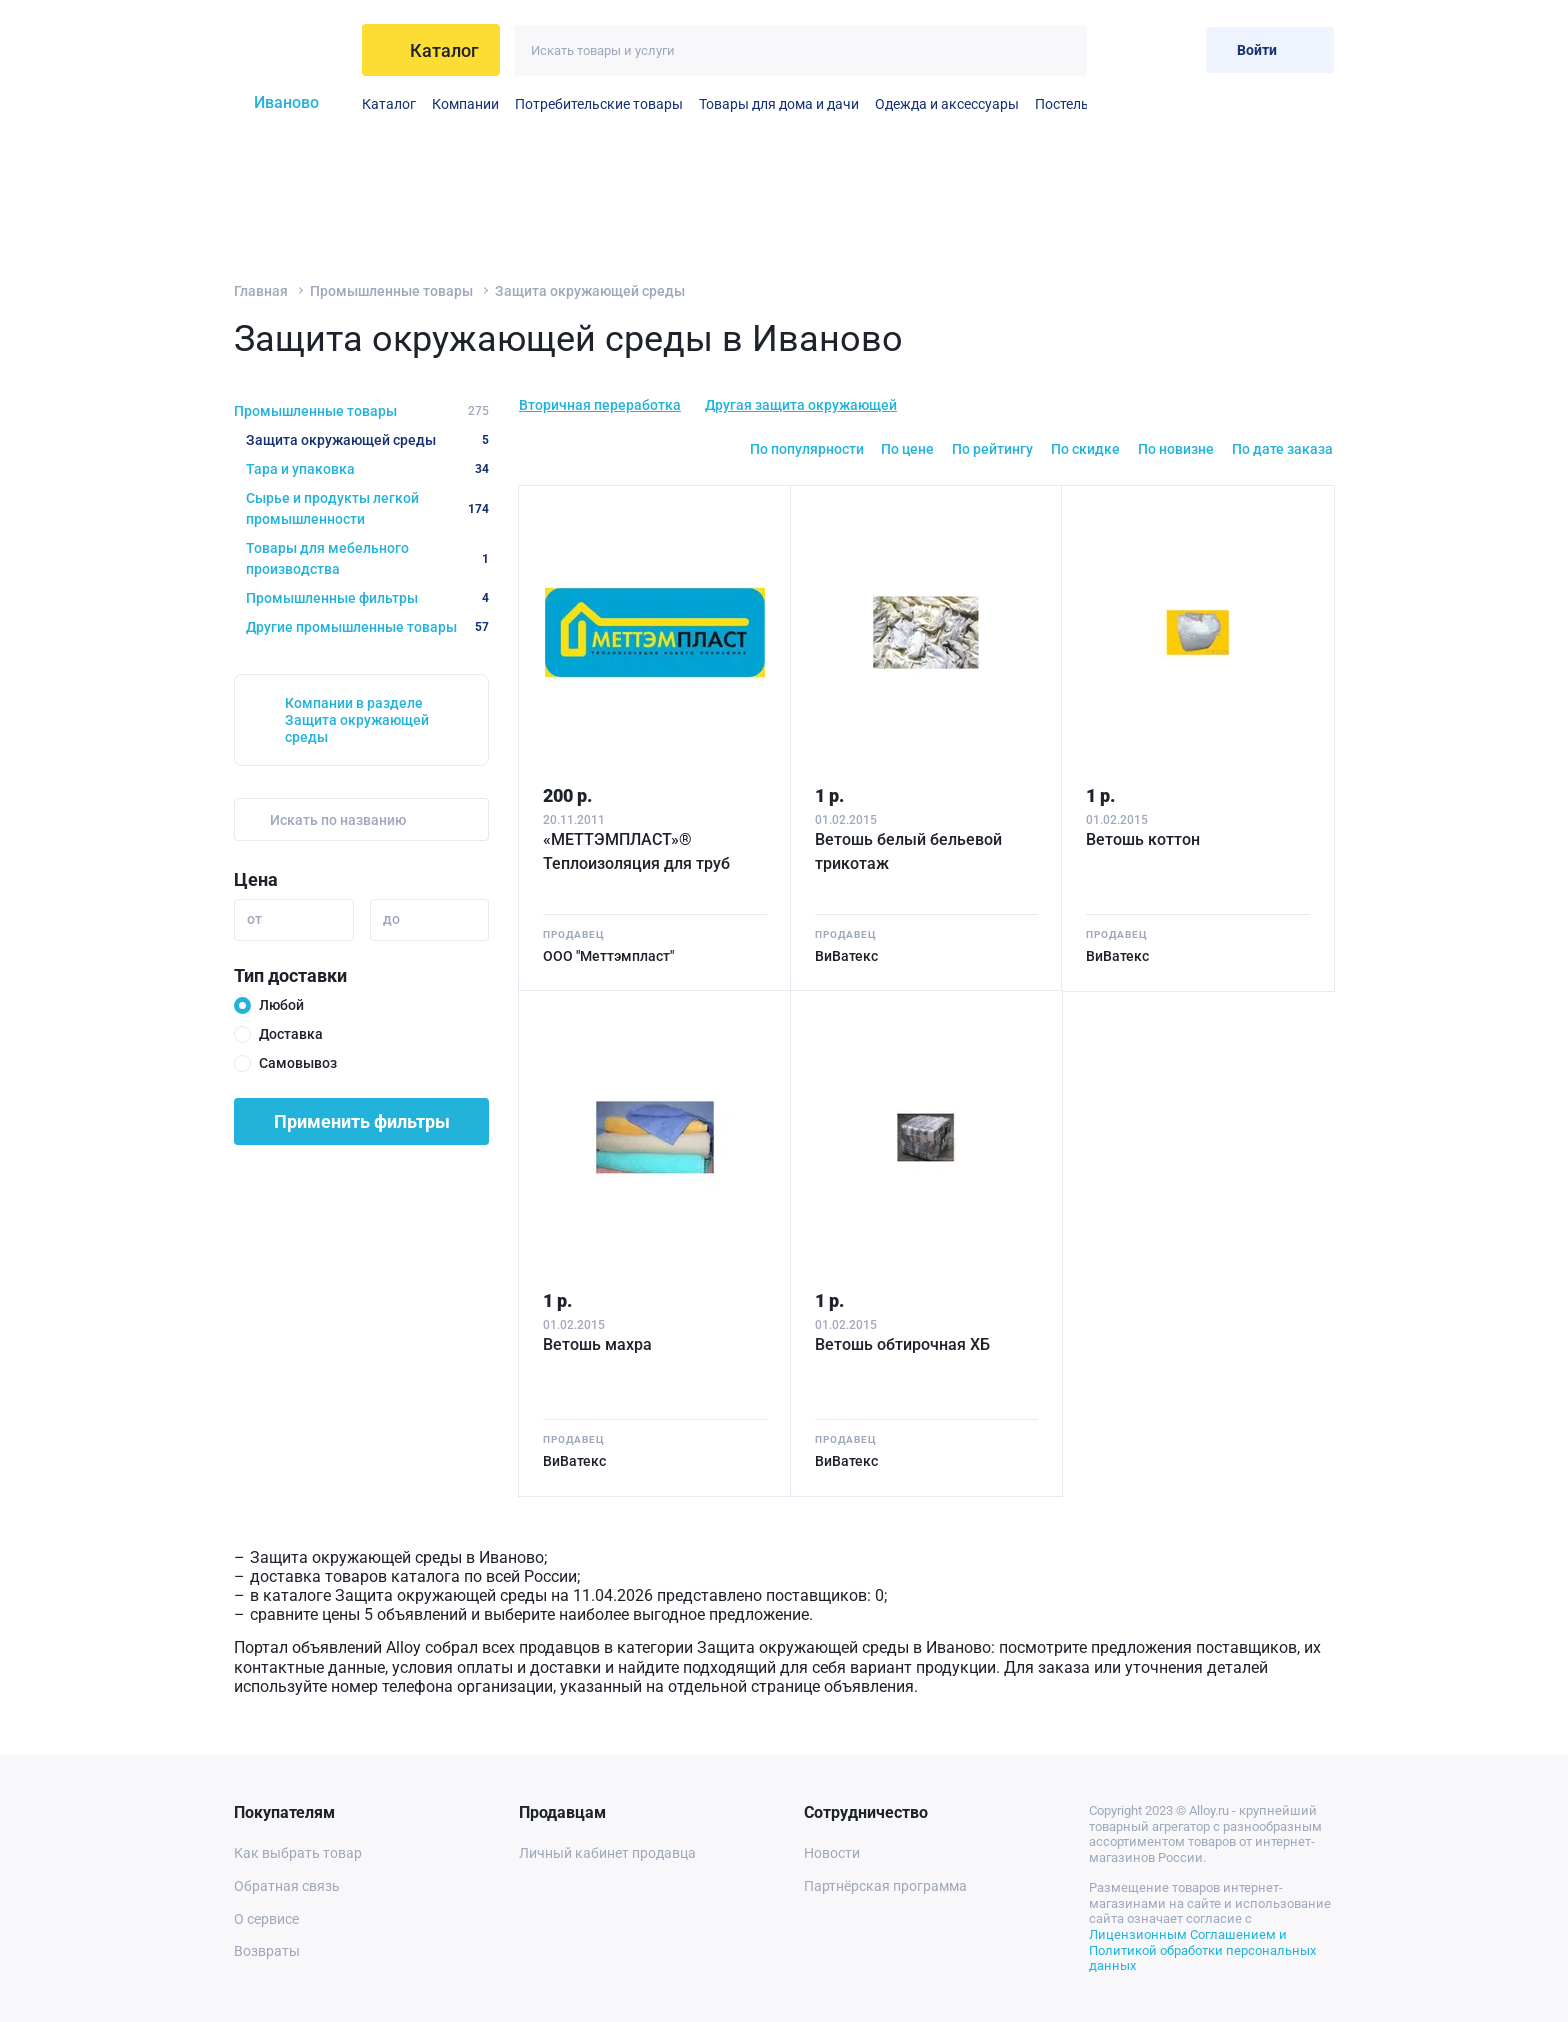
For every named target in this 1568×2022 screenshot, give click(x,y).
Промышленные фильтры (367, 598)
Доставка (291, 1034)
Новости (832, 1853)
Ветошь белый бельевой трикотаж (908, 851)
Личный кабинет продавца (607, 1853)
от (254, 919)
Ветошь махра (597, 1344)
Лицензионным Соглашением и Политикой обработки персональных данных (1202, 1950)
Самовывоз (298, 1063)
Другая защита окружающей (801, 405)
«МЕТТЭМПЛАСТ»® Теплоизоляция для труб (636, 851)
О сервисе (266, 1919)
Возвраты (267, 1951)
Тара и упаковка (367, 469)
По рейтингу (992, 449)
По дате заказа (1282, 449)
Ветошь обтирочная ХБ (902, 1344)
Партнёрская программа (885, 1886)
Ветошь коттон (1143, 839)
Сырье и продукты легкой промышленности (367, 508)
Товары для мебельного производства (367, 558)
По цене (907, 449)
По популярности (807, 449)
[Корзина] (1174, 49)
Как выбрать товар (298, 1853)
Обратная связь (287, 1886)
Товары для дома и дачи (779, 104)
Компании (465, 104)
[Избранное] (1125, 49)
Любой (281, 1005)
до (391, 919)
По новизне (1176, 449)
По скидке (1085, 449)
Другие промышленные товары (367, 627)
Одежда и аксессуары (947, 104)
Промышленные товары (391, 291)
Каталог (389, 104)
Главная (261, 291)
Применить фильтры (362, 1121)
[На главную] (290, 50)
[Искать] (1061, 50)
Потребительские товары (599, 104)
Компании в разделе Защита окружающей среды (357, 720)
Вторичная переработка (600, 405)
